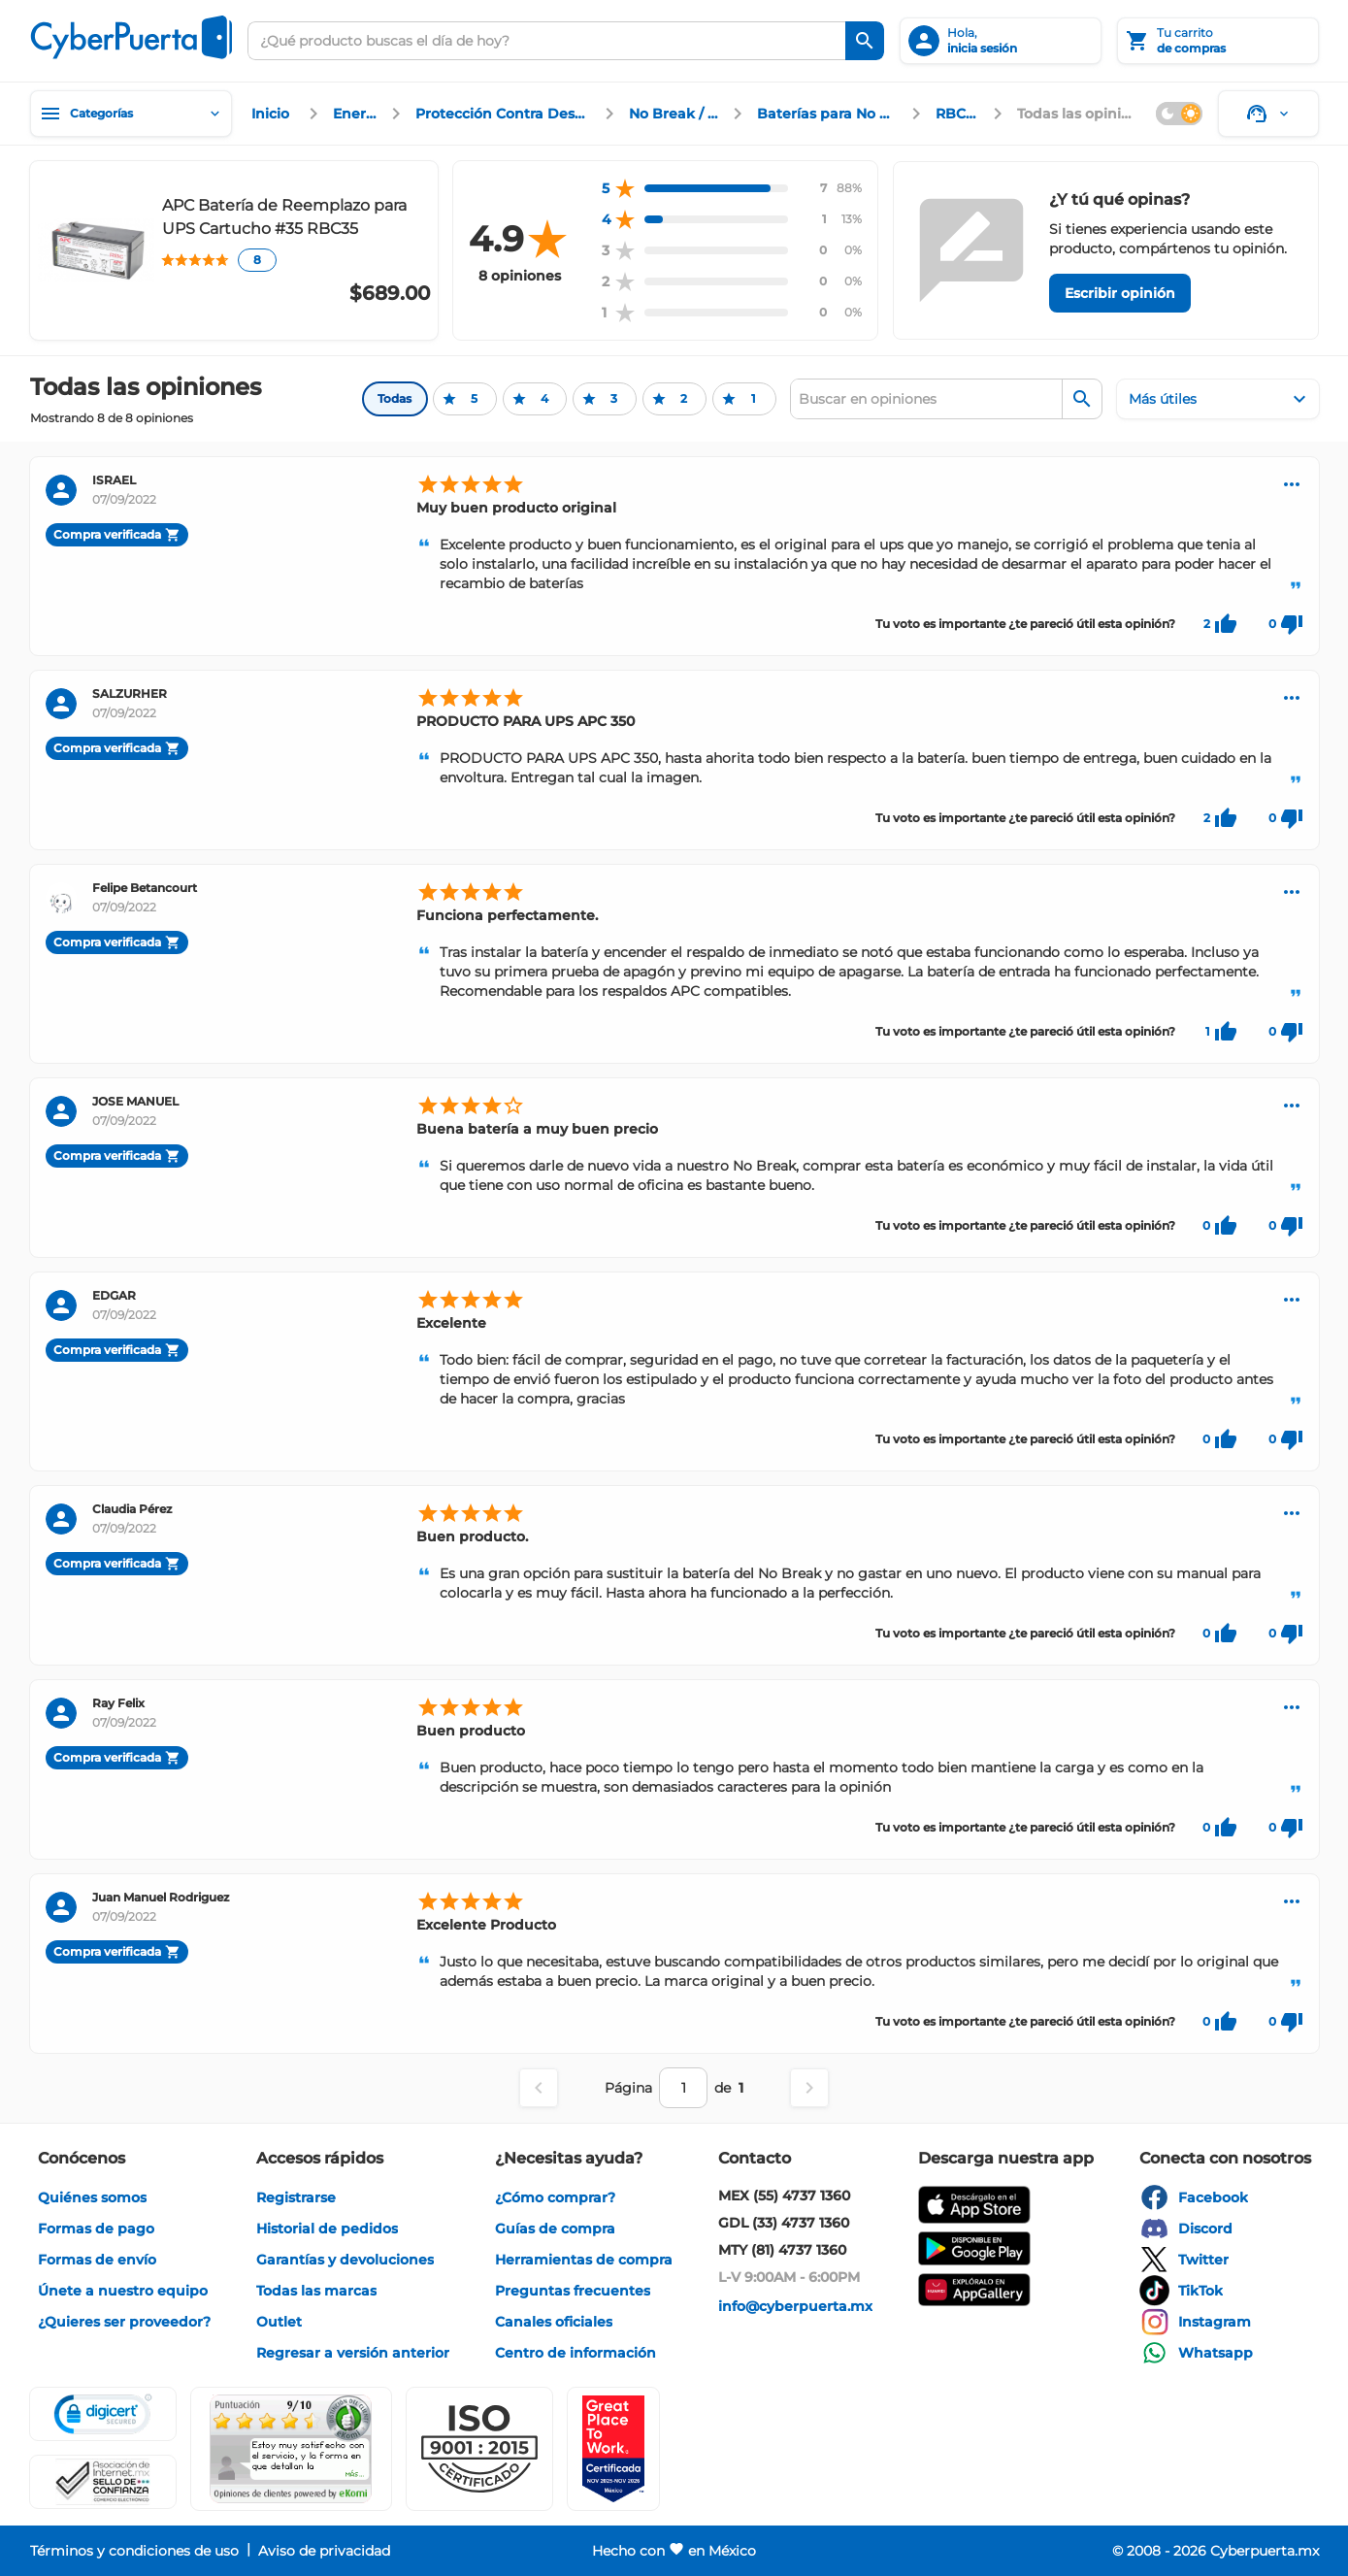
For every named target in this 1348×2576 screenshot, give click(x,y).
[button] (479, 2449)
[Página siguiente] (809, 2087)
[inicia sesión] (1000, 40)
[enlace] (272, 113)
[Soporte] (1268, 113)
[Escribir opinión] (1120, 293)
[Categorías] (131, 113)
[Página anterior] (538, 2087)
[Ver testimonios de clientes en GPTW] (613, 2449)
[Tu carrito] (1218, 40)
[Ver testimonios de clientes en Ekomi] (291, 2449)
